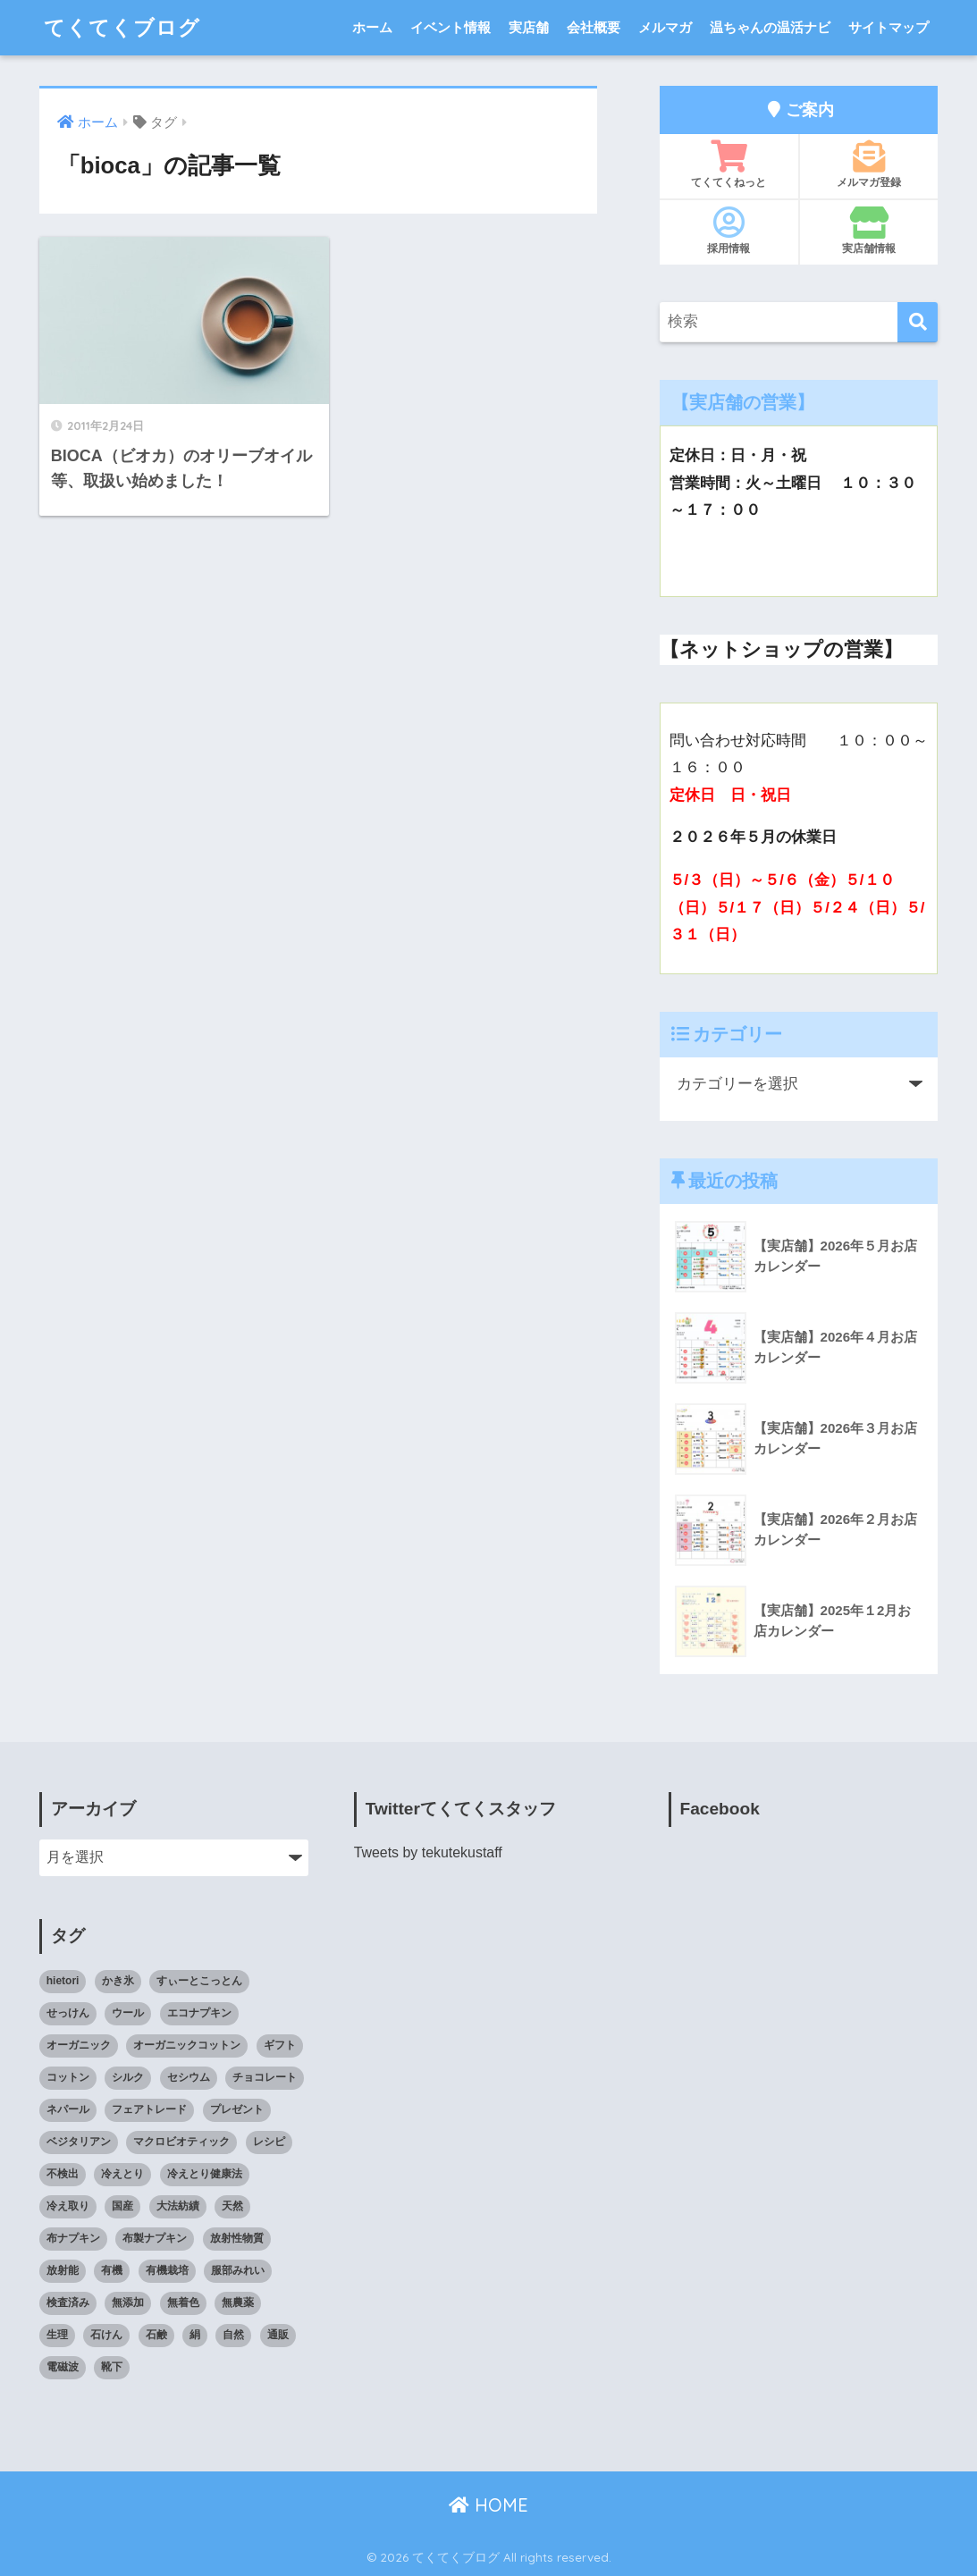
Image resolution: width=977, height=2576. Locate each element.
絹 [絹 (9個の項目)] (195, 2334)
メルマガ (665, 27)
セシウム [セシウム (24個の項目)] (188, 2077)
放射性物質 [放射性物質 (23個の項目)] (237, 2238)
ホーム (372, 27)
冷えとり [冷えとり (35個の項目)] (122, 2174)
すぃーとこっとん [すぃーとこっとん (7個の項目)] (199, 1980)
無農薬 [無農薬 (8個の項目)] (238, 2302)
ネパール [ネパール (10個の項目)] (67, 2109)
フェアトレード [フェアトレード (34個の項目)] (149, 2109)
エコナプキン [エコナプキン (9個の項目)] (199, 2013)
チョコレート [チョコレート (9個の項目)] (264, 2077)
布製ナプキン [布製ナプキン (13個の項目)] (154, 2238)
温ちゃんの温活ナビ (770, 27)
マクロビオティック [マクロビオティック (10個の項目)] (181, 2141)
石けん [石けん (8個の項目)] (106, 2334)
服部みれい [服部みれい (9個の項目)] (238, 2270)
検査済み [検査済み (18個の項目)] (67, 2302)
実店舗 (529, 27)
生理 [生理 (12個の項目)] (57, 2334)
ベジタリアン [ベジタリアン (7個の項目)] (78, 2141)
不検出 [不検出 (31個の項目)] (62, 2174)
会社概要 (593, 27)
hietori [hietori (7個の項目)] (63, 1980)
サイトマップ (888, 27)
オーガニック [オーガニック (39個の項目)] (78, 2045)
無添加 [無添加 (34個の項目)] (128, 2302)
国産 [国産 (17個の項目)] (122, 2206)
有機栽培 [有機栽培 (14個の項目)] (167, 2270)
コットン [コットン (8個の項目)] (67, 2077)
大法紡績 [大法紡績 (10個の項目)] (177, 2206)
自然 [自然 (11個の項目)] (233, 2334)
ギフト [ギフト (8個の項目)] (280, 2045)
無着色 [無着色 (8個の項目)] (183, 2302)
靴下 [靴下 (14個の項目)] (111, 2367)
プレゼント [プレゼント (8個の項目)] (237, 2109)
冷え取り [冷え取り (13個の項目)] (67, 2206)
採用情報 (729, 230)
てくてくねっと (729, 164)
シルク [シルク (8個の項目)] (128, 2077)
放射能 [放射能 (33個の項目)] (62, 2270)
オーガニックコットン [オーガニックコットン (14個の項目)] (186, 2045)
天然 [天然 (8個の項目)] (232, 2206)
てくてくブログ (122, 27)
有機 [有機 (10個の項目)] (111, 2270)
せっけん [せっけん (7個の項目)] (67, 2013)
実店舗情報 (868, 230)
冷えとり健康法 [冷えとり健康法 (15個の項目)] (204, 2174)
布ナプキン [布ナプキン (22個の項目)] (73, 2238)
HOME (488, 2505)
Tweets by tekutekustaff (428, 1852)
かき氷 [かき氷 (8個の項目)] (118, 1980)
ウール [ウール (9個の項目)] (128, 2013)
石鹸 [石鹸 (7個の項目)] (156, 2334)
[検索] (917, 322)
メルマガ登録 (868, 164)
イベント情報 (450, 27)
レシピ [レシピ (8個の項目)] (269, 2141)
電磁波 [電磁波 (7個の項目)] (62, 2367)
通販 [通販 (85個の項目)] (278, 2334)
